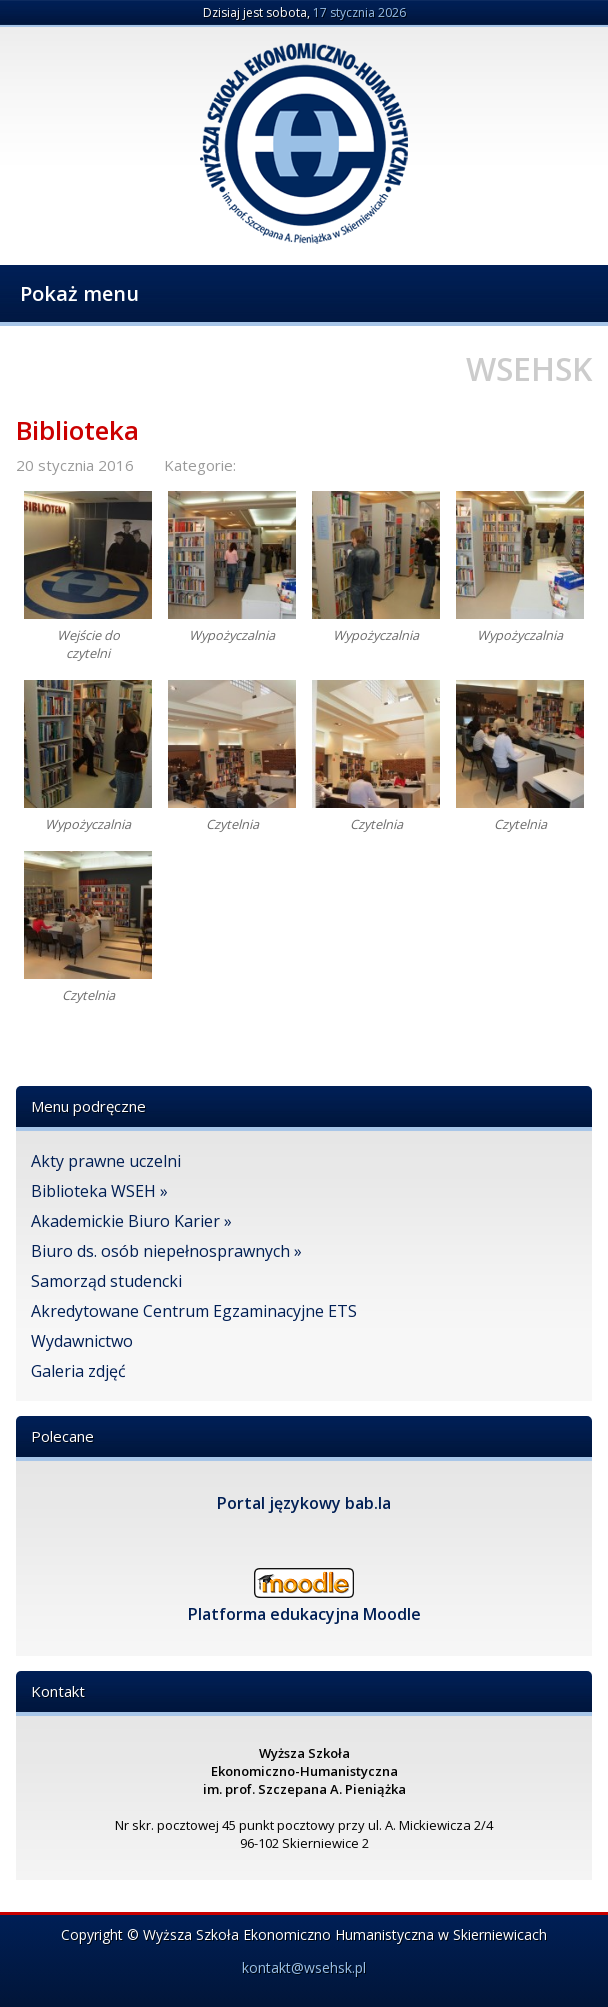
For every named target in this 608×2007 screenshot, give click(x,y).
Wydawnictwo (82, 1341)
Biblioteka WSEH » (99, 1191)
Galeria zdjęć (78, 1371)
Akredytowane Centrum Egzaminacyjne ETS (194, 1311)
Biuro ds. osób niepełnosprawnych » (166, 1251)
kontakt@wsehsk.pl (304, 1967)
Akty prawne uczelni (106, 1161)
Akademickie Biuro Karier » (131, 1221)
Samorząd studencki (106, 1281)
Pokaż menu (79, 293)
